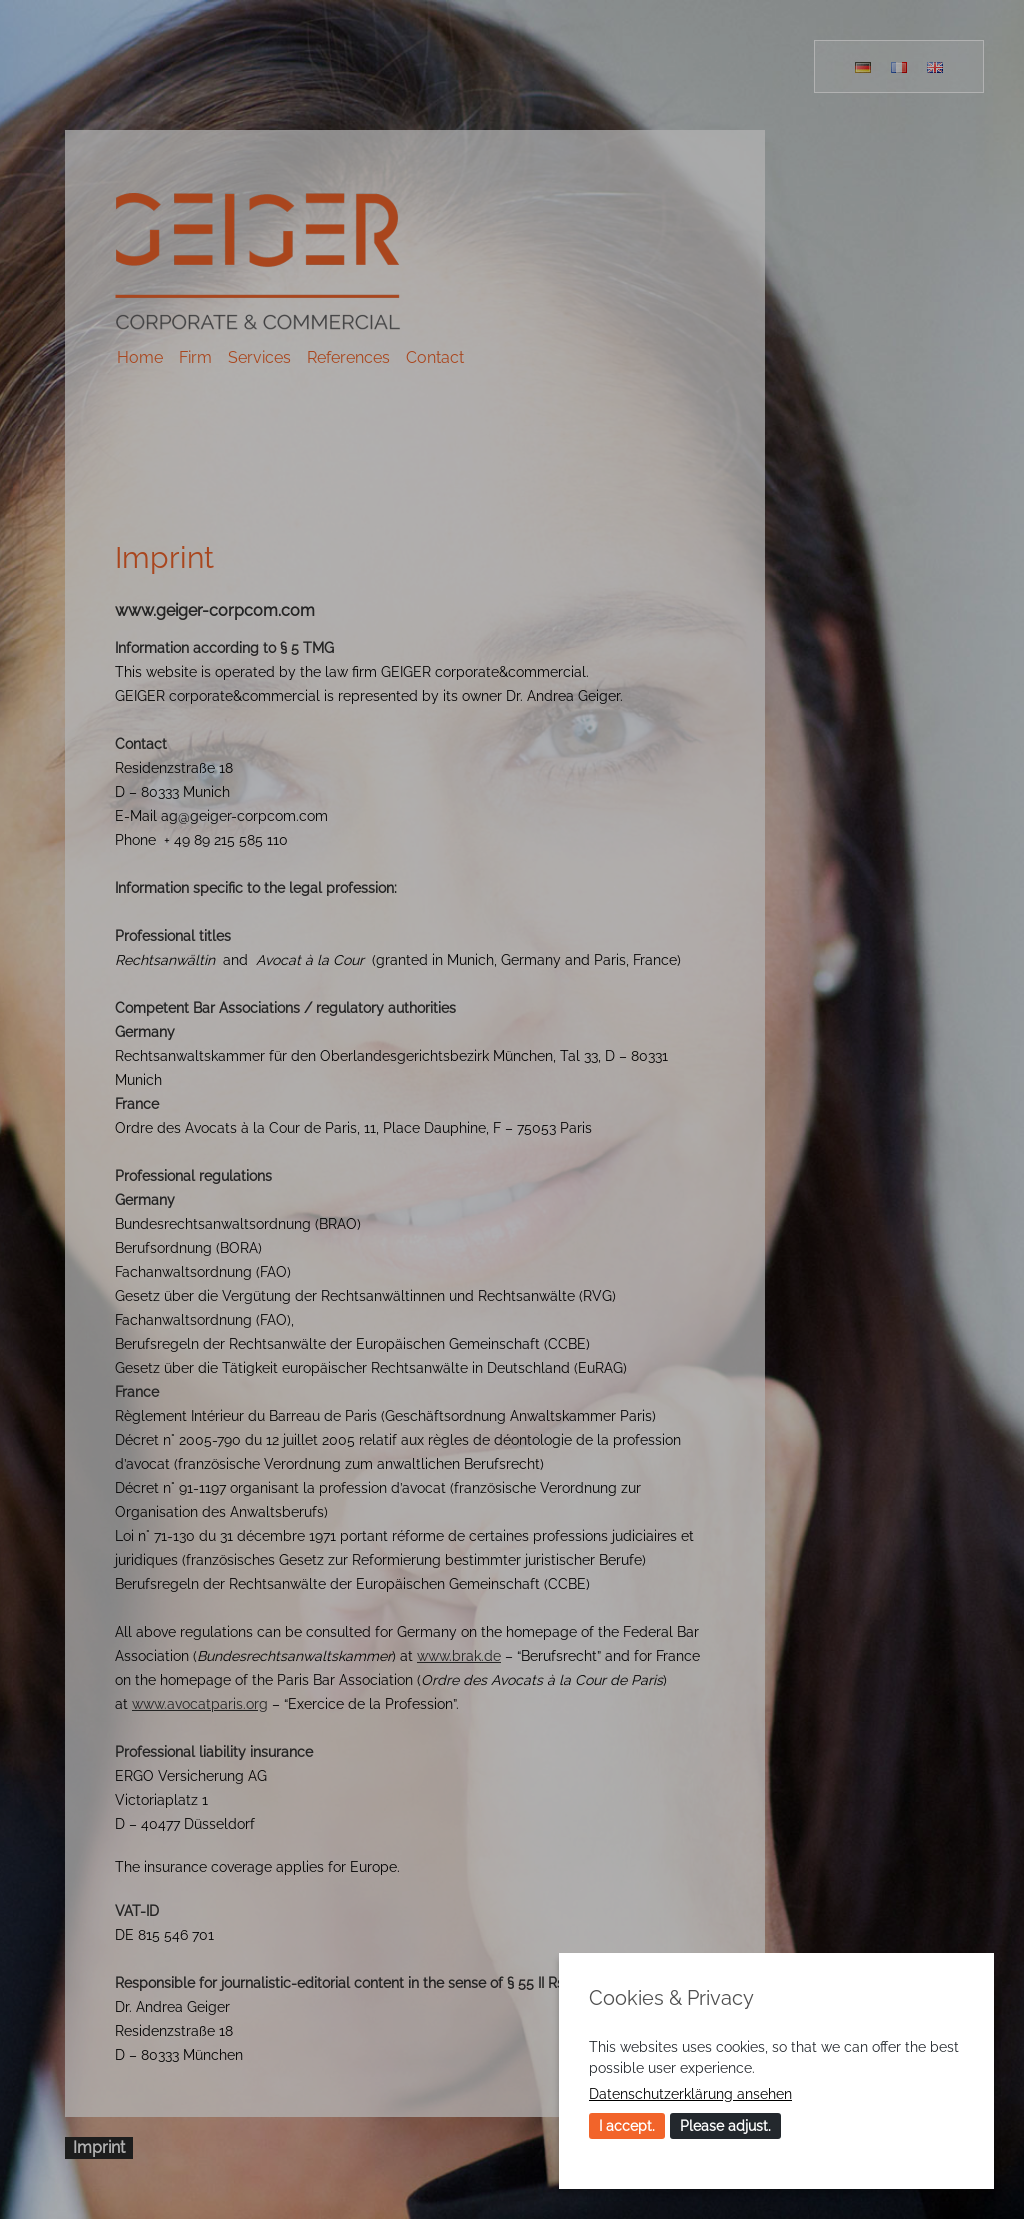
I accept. (627, 2126)
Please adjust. (725, 2126)
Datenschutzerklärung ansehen (690, 2094)
